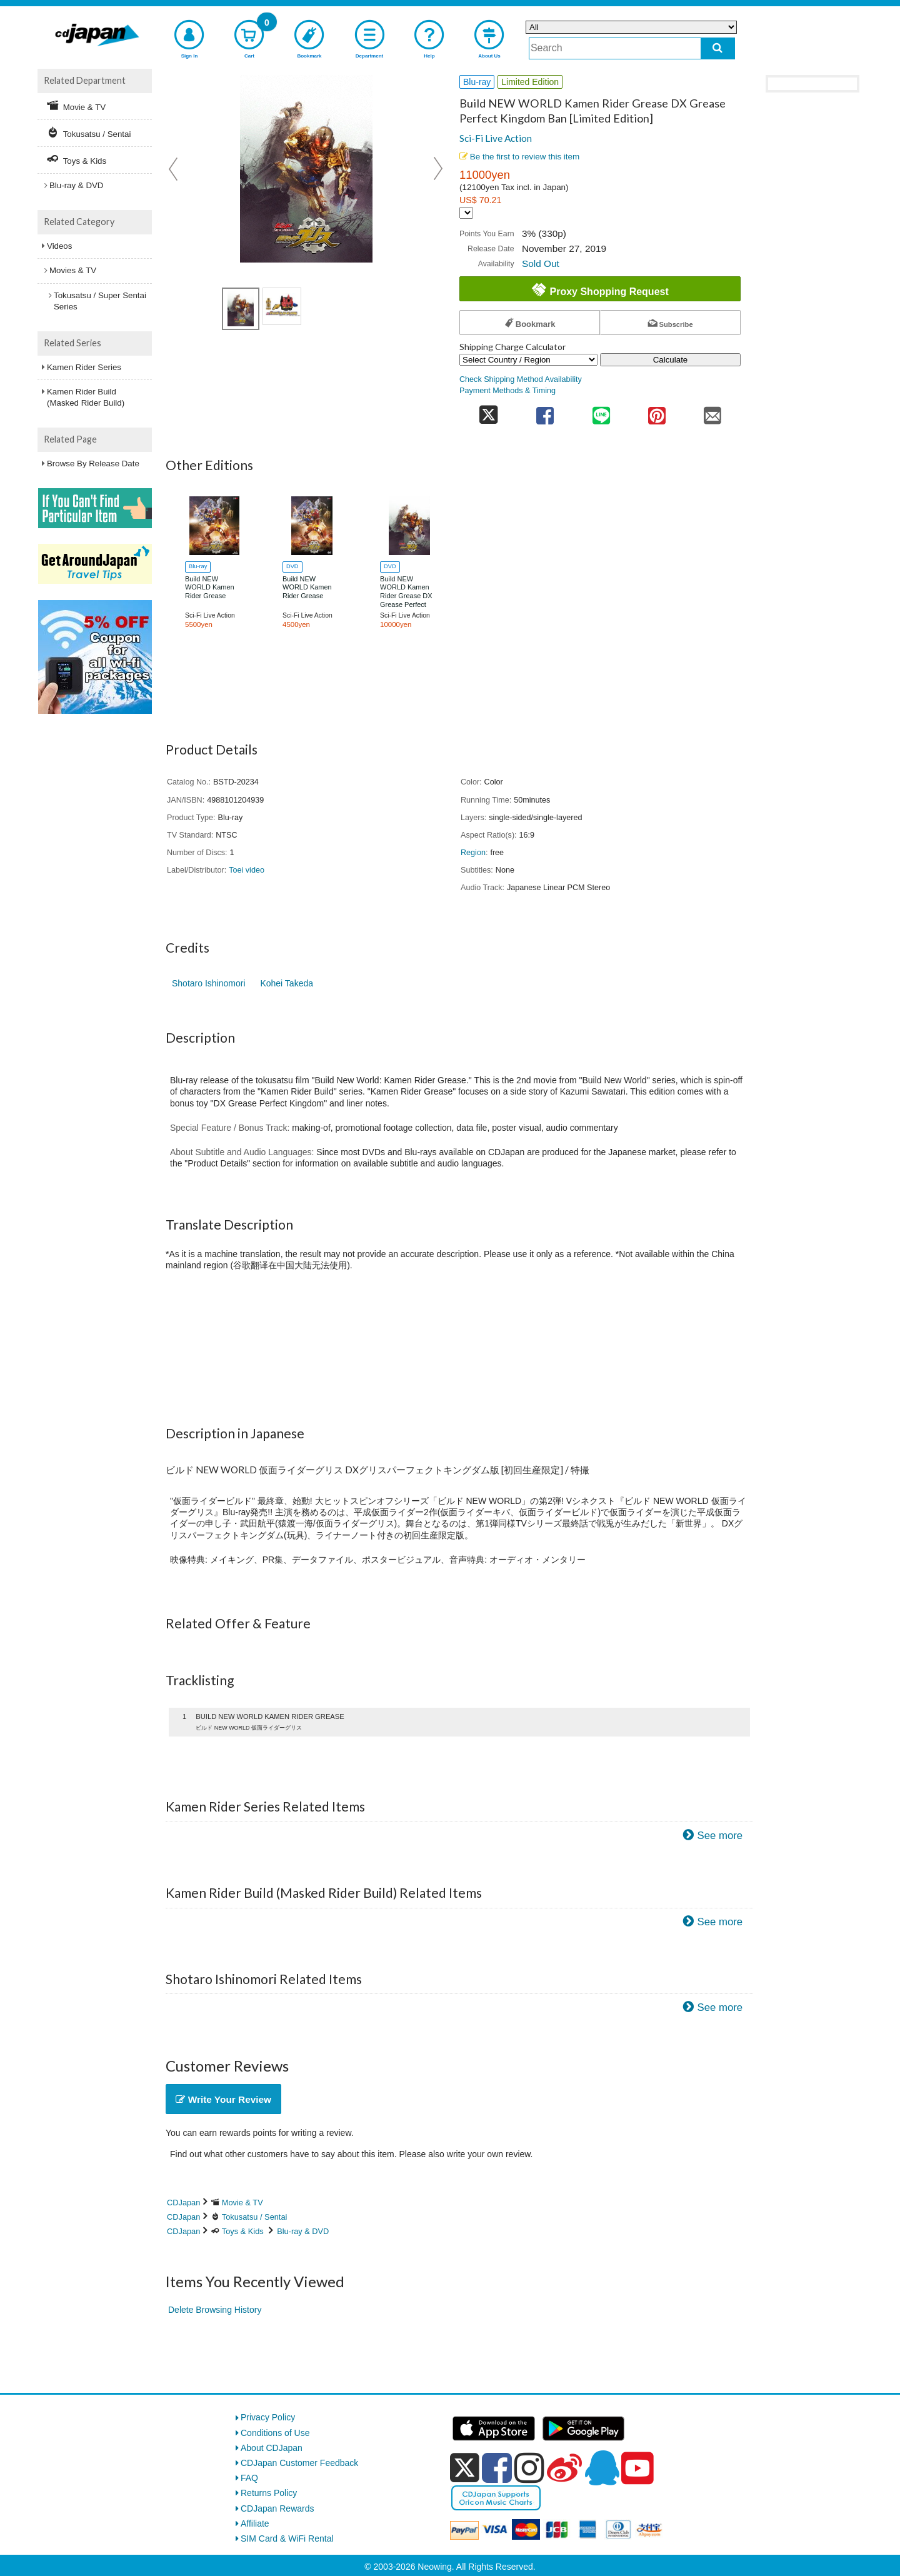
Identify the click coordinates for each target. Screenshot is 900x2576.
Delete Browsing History (214, 2310)
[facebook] (497, 2467)
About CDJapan (271, 2448)
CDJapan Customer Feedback (299, 2463)
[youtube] (637, 2468)
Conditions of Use (275, 2433)
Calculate (670, 359)
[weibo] (564, 2467)
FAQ (249, 2478)
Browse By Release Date (93, 463)
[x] (464, 2468)
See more (719, 1836)
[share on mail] (713, 412)
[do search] (718, 48)
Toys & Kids (243, 2231)
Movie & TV (242, 2202)
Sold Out (540, 263)
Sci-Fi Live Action (495, 138)
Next (438, 169)
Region (473, 852)
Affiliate (255, 2523)
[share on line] (601, 412)
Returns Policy (269, 2493)
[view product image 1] (240, 309)
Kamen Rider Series (84, 367)
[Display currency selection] (466, 213)
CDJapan (183, 2202)
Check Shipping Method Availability (520, 379)
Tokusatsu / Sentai (255, 2217)
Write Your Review (223, 2099)
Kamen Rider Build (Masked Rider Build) (85, 397)
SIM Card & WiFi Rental (287, 2538)
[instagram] (529, 2467)
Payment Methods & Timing (507, 390)
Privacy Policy (268, 2417)
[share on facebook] (545, 412)
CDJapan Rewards (277, 2508)
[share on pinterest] (656, 412)
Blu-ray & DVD (303, 2231)
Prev (174, 169)
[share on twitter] (488, 412)
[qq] (601, 2467)
